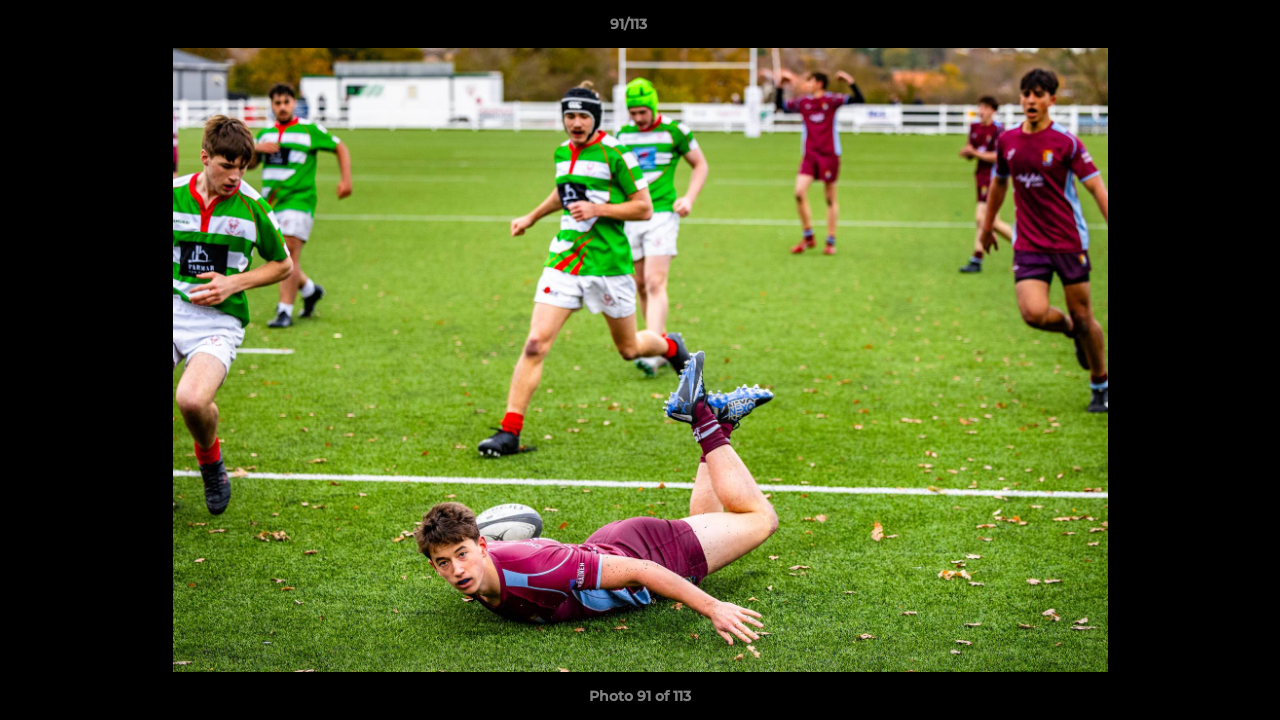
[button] (1196, 29)
